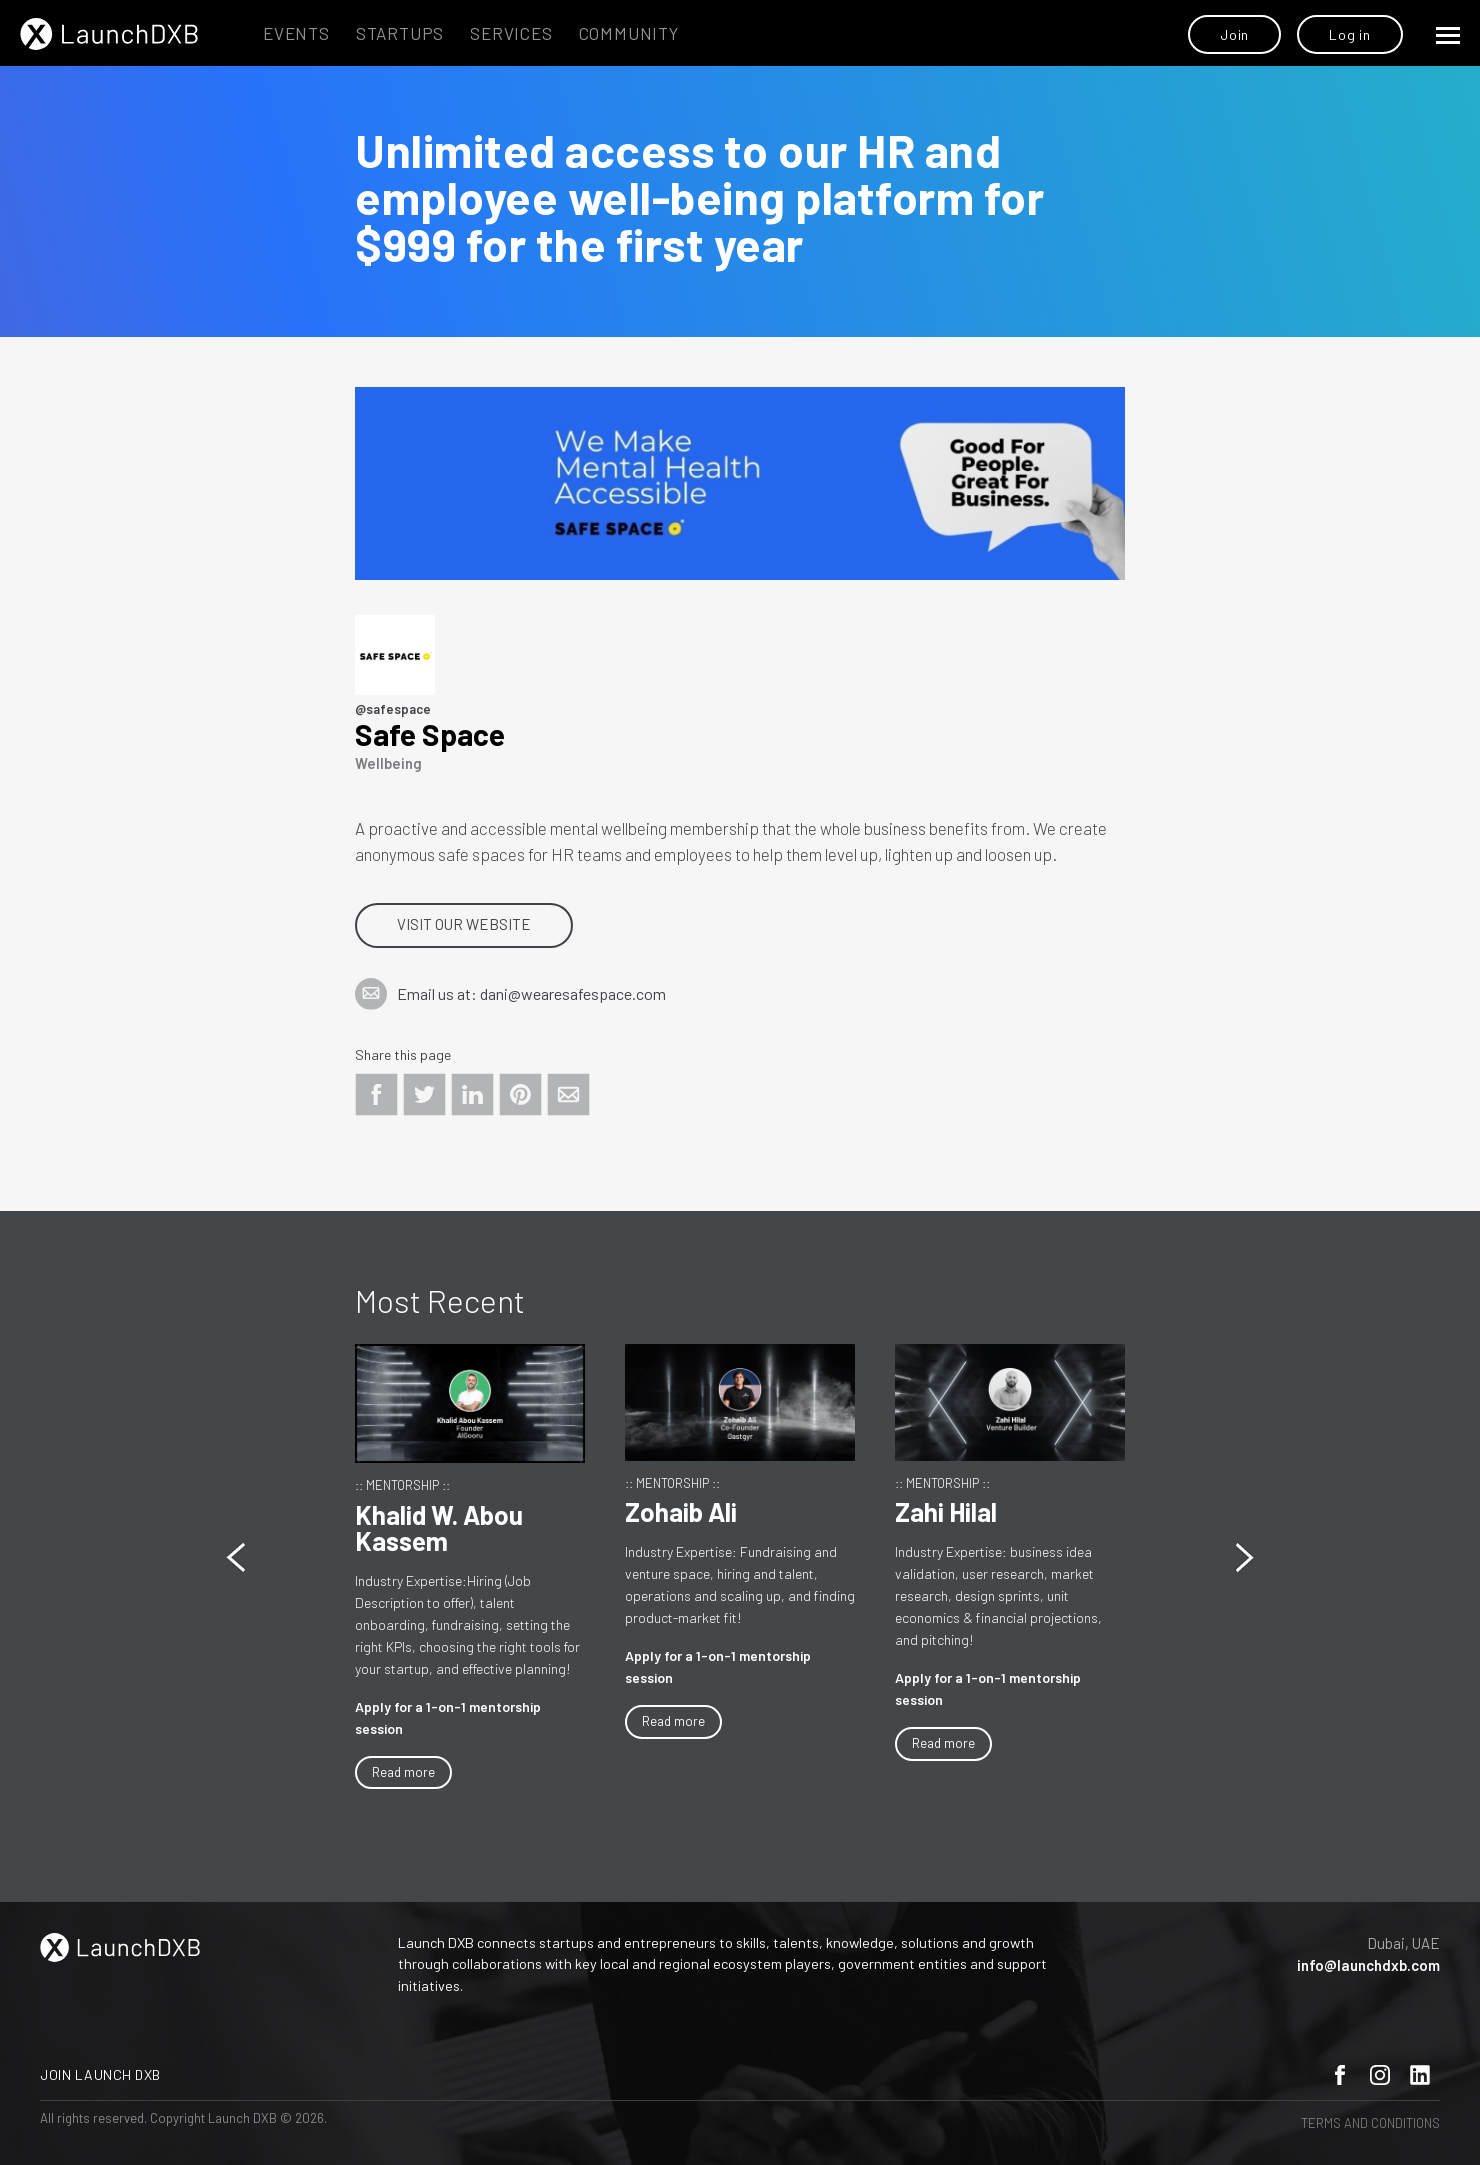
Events (296, 33)
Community (629, 33)
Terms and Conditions (1370, 2123)
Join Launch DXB (100, 2074)
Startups (400, 33)
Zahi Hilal (946, 1511)
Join (1234, 34)
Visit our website (464, 924)
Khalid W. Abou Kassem (439, 1527)
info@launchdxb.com (1368, 1965)
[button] (1244, 1557)
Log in (1350, 34)
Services (511, 33)
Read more (403, 1772)
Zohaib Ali (681, 1511)
